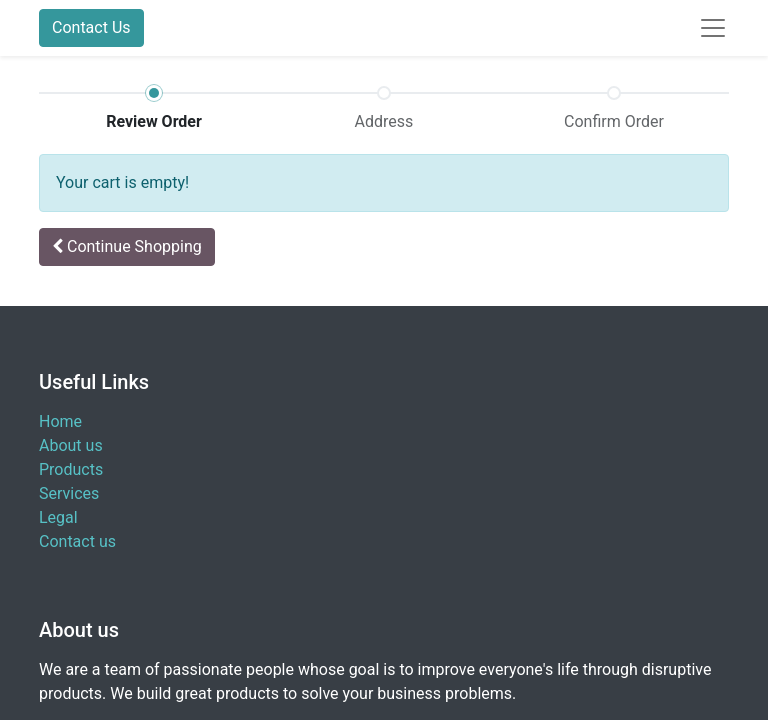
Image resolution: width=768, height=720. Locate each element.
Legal (58, 517)
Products (71, 469)
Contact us (77, 541)
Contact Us (91, 27)
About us (71, 445)
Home (60, 421)
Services (69, 493)
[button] (127, 247)
